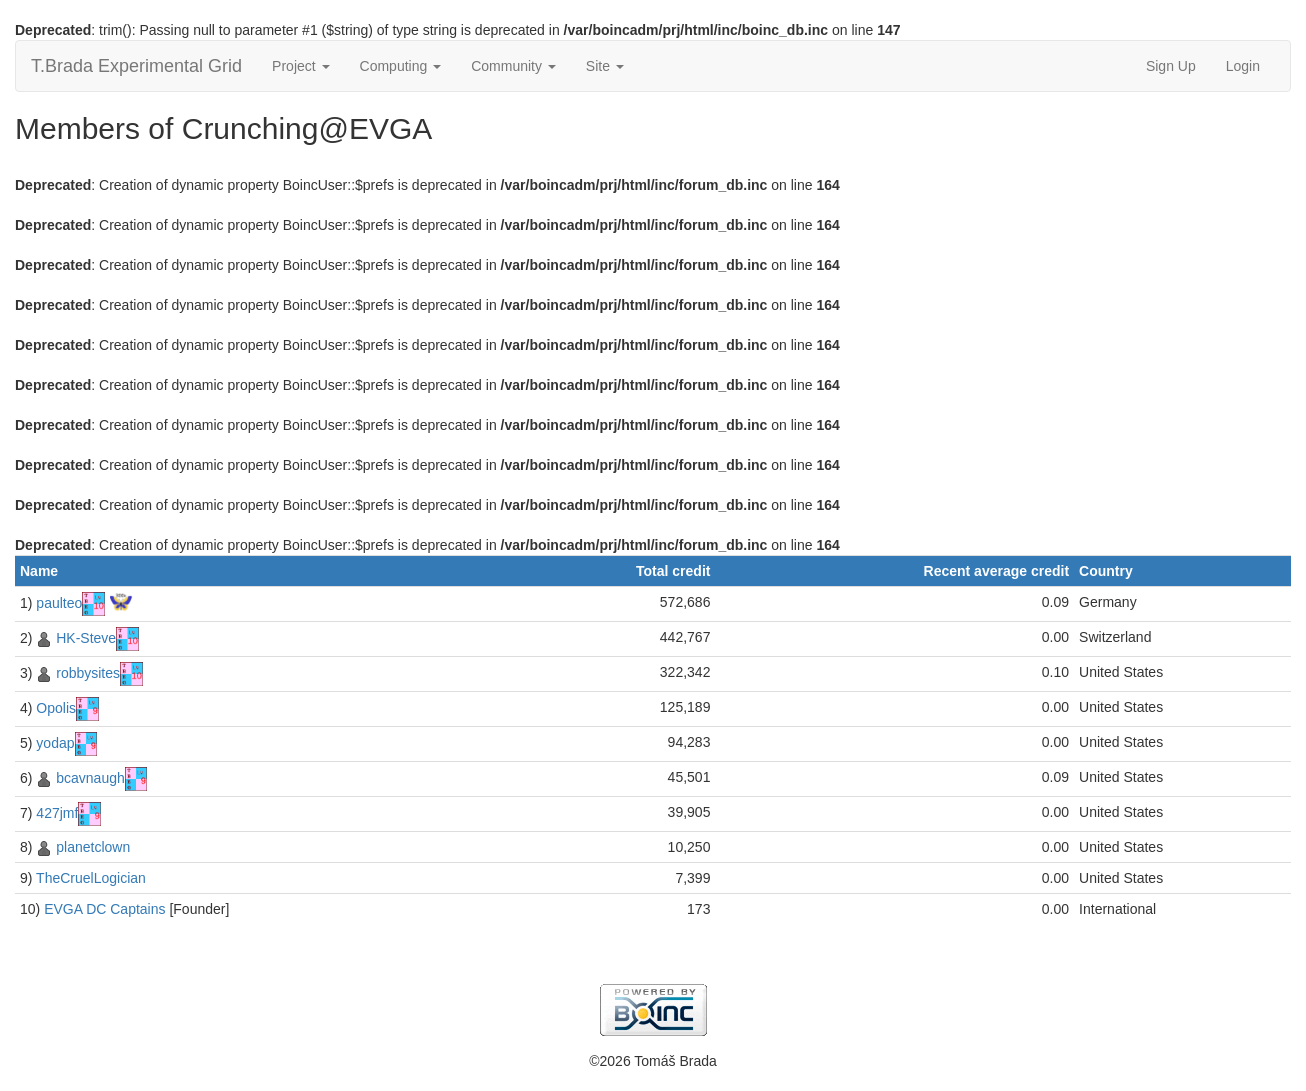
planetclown (93, 847)
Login (1243, 66)
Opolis (56, 708)
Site (605, 66)
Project (300, 66)
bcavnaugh (90, 778)
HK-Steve (86, 638)
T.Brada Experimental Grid (136, 66)
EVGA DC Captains (104, 909)
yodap (55, 743)
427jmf (57, 813)
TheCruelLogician (91, 878)
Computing (401, 66)
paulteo (59, 603)
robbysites (88, 673)
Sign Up (1171, 66)
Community (513, 66)
